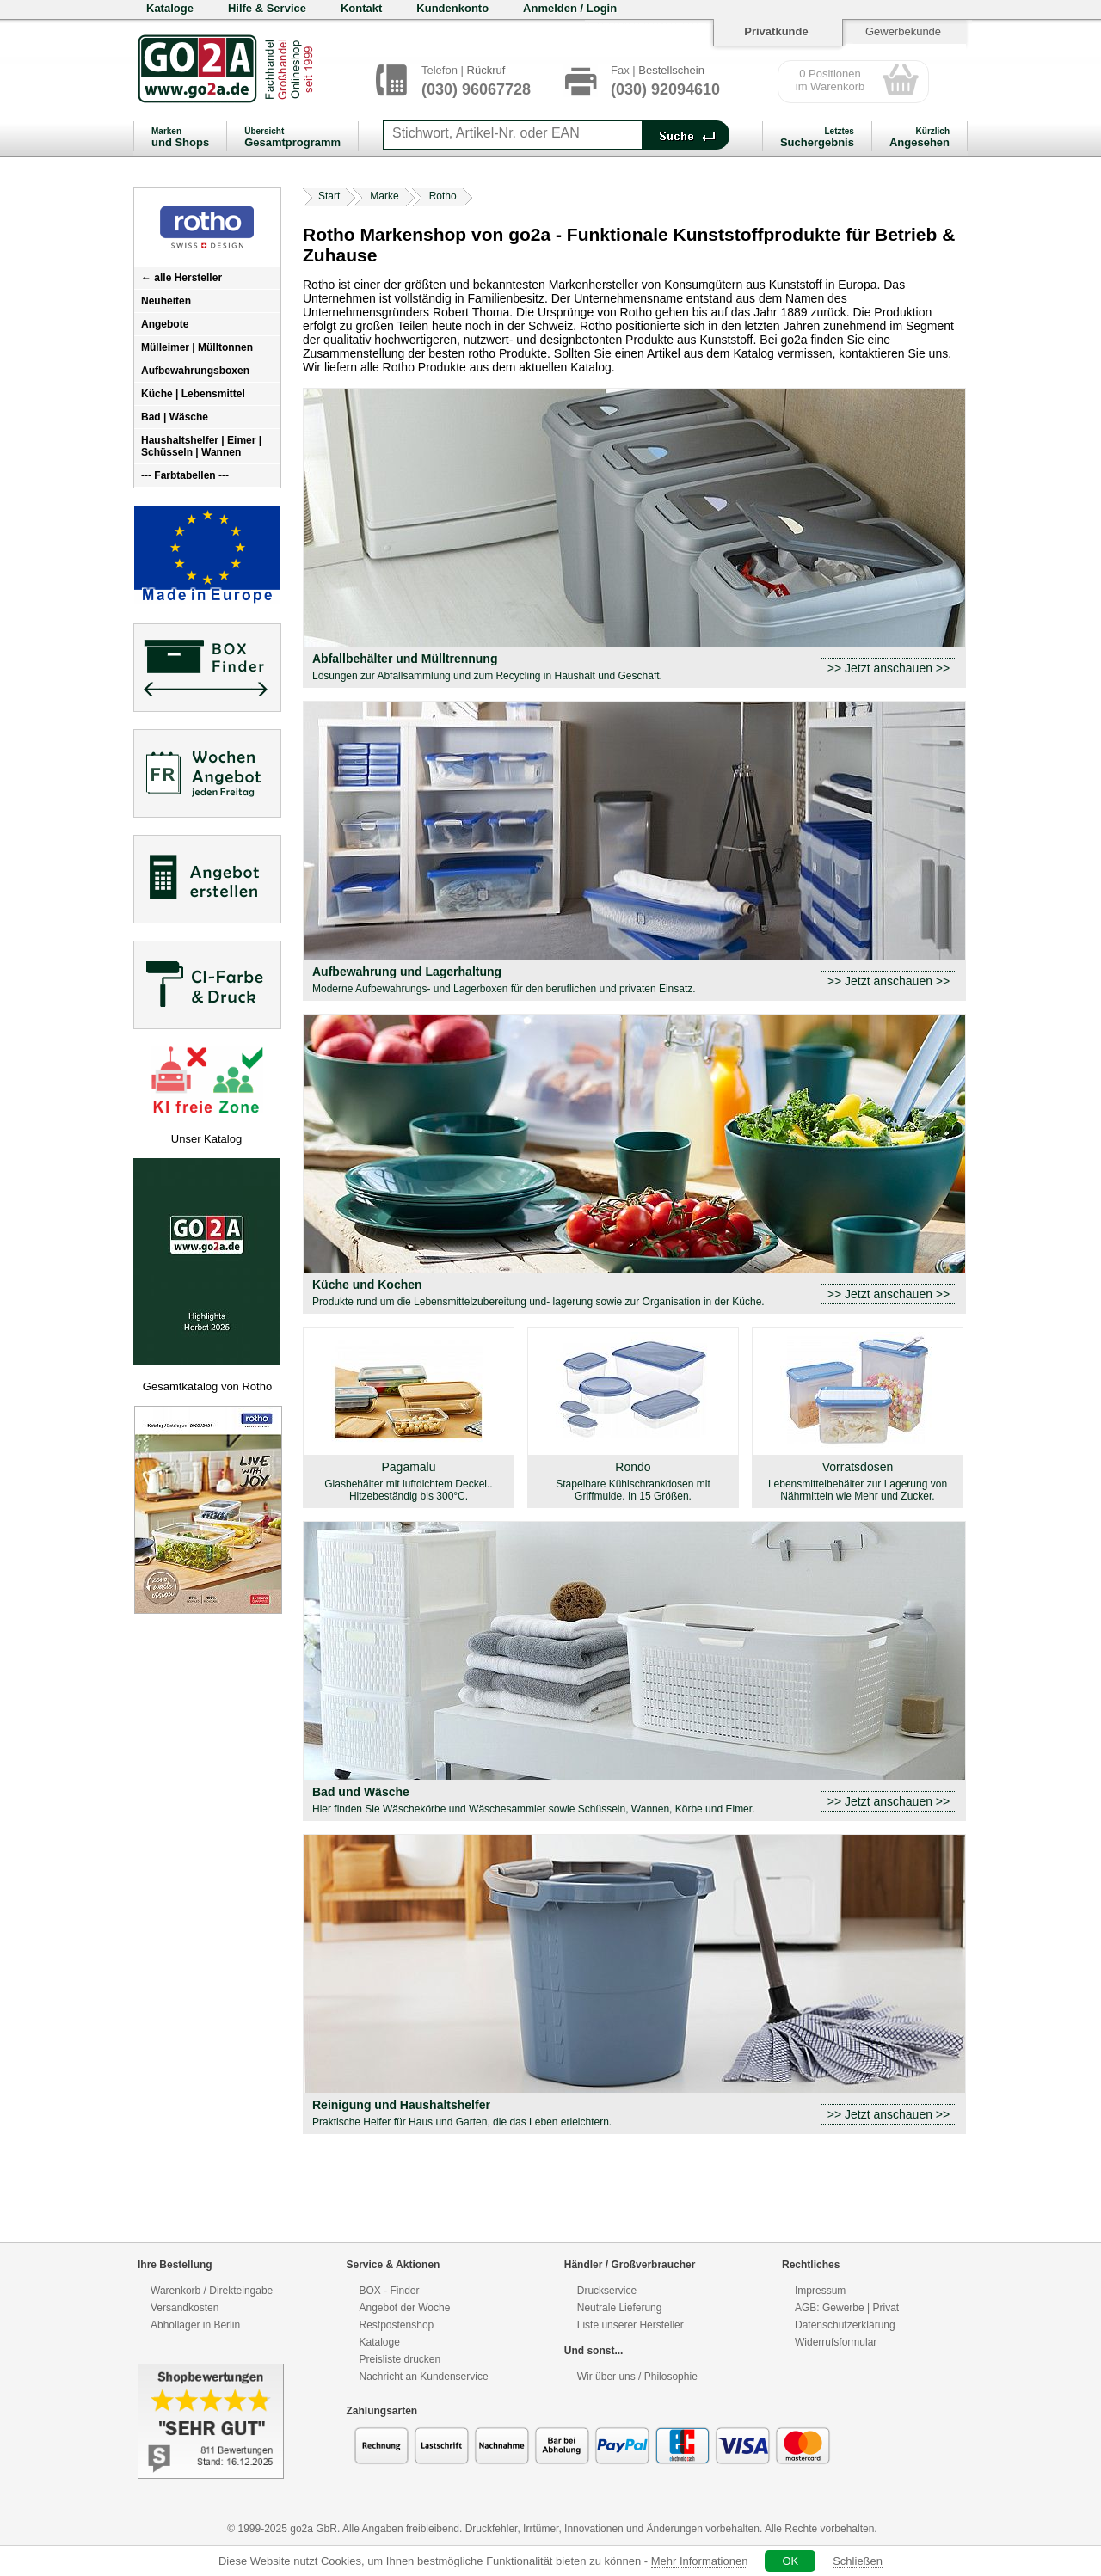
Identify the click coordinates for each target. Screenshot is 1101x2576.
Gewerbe (843, 2308)
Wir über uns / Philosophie (637, 2377)
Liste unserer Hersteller (630, 2325)
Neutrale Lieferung (619, 2308)
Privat (885, 2308)
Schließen (858, 2561)
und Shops (180, 137)
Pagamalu (408, 1481)
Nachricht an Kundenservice (424, 2377)
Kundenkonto (452, 8)
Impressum (820, 2291)
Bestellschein (671, 70)
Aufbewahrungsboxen (195, 371)
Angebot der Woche (405, 2308)
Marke (384, 196)
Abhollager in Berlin (195, 2325)
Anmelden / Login (570, 8)
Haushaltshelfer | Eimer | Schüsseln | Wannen (201, 446)
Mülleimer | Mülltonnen (197, 347)
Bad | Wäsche (174, 417)
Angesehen (919, 137)
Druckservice (607, 2291)
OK (790, 2561)
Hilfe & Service (267, 8)
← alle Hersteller (181, 278)
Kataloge (170, 8)
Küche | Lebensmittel (193, 394)
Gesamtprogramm (292, 137)
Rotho (443, 196)
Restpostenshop (397, 2325)
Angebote (164, 324)
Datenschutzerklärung (845, 2325)
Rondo (633, 1481)
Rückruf (486, 70)
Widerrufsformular (835, 2342)
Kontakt (361, 8)
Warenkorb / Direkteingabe (212, 2291)
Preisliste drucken (400, 2359)
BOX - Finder (390, 2291)
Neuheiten (166, 301)
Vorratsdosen (857, 1481)
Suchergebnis (817, 137)
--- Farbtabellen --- (185, 475)
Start (329, 196)
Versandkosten (184, 2308)
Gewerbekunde (903, 31)
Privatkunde (776, 31)
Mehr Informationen (699, 2561)
